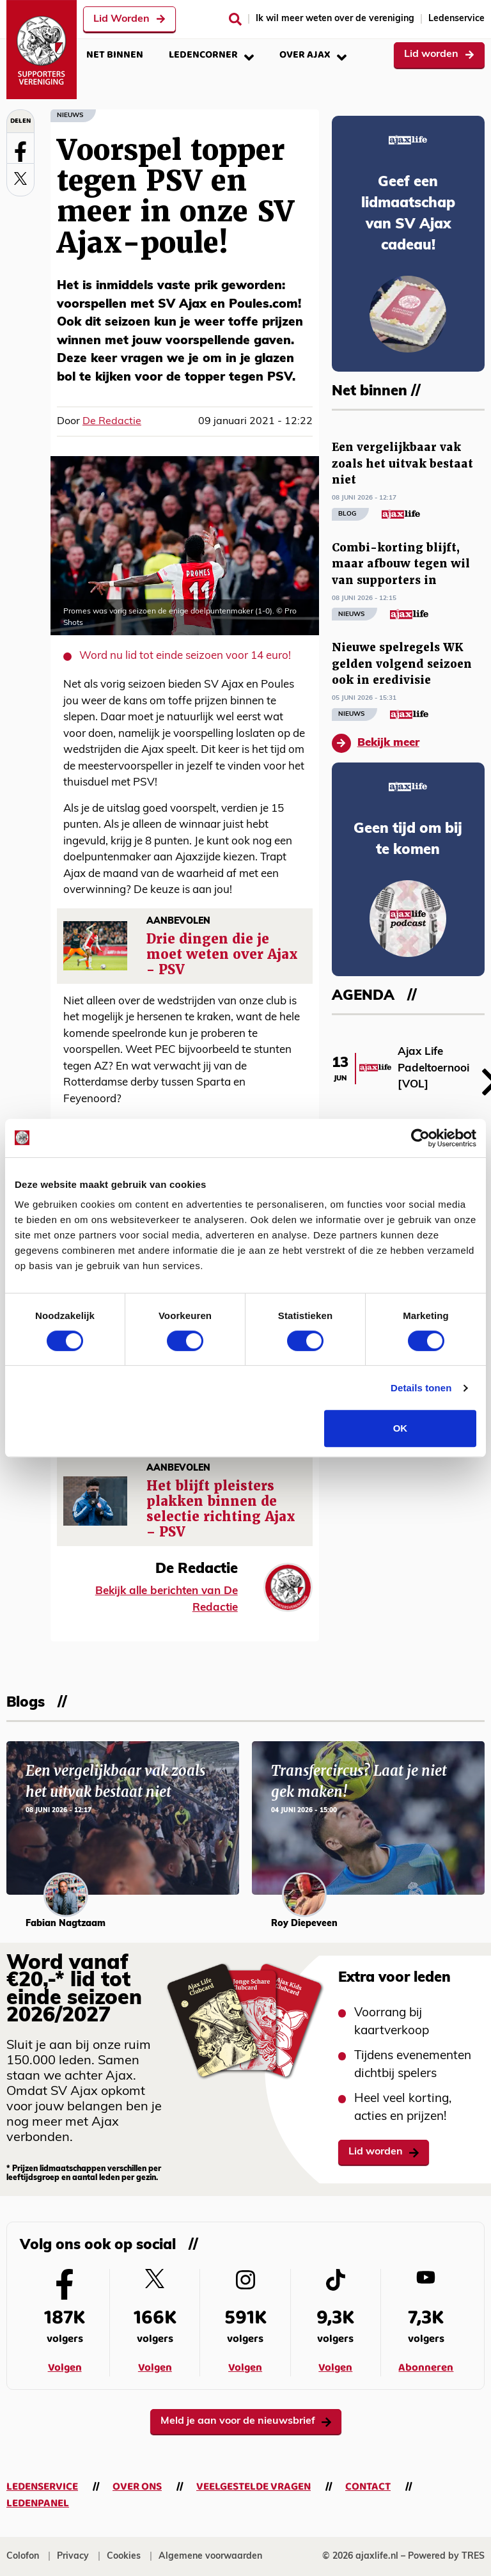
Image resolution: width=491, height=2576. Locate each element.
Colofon (22, 2556)
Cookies (124, 2556)
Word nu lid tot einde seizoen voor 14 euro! (185, 656)
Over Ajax (313, 55)
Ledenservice (456, 19)
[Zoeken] (235, 19)
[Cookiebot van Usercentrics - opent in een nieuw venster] (420, 1138)
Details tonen (421, 1387)
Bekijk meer (375, 743)
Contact (368, 2486)
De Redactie (111, 421)
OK (400, 1428)
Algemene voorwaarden (210, 2556)
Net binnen (114, 55)
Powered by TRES (446, 2556)
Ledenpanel (37, 2503)
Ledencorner (211, 55)
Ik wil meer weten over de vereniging (335, 19)
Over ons (137, 2486)
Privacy (73, 2556)
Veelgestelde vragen (253, 2486)
